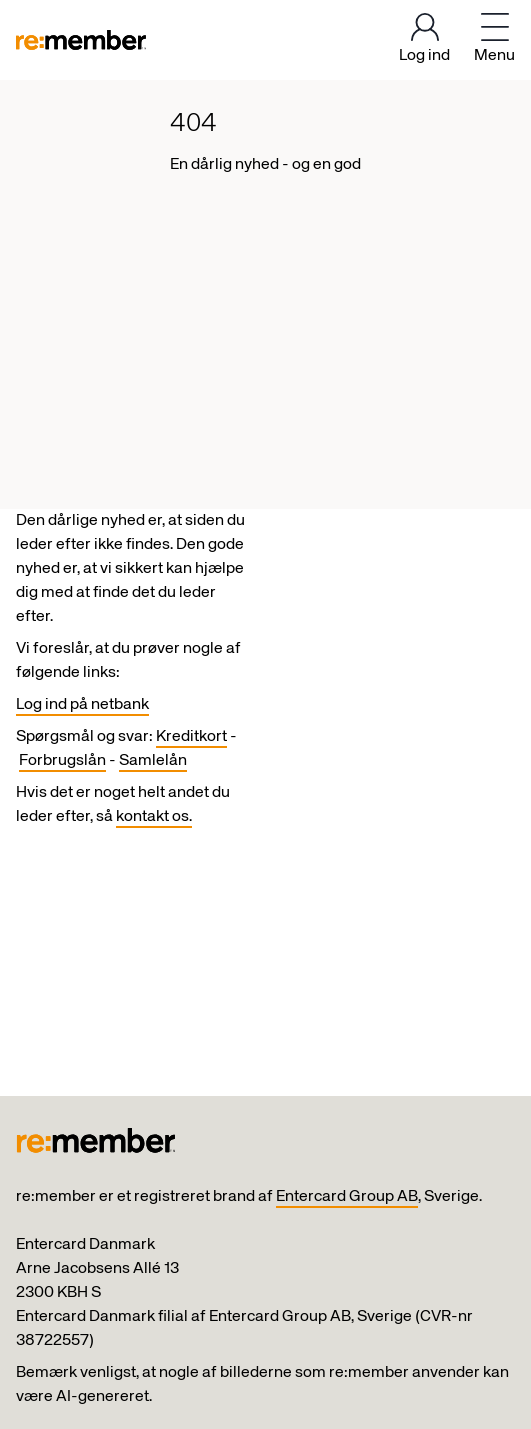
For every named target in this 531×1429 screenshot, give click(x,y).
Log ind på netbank (82, 705)
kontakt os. (154, 817)
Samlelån (153, 761)
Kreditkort (191, 737)
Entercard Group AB (347, 1197)
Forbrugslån (62, 761)
